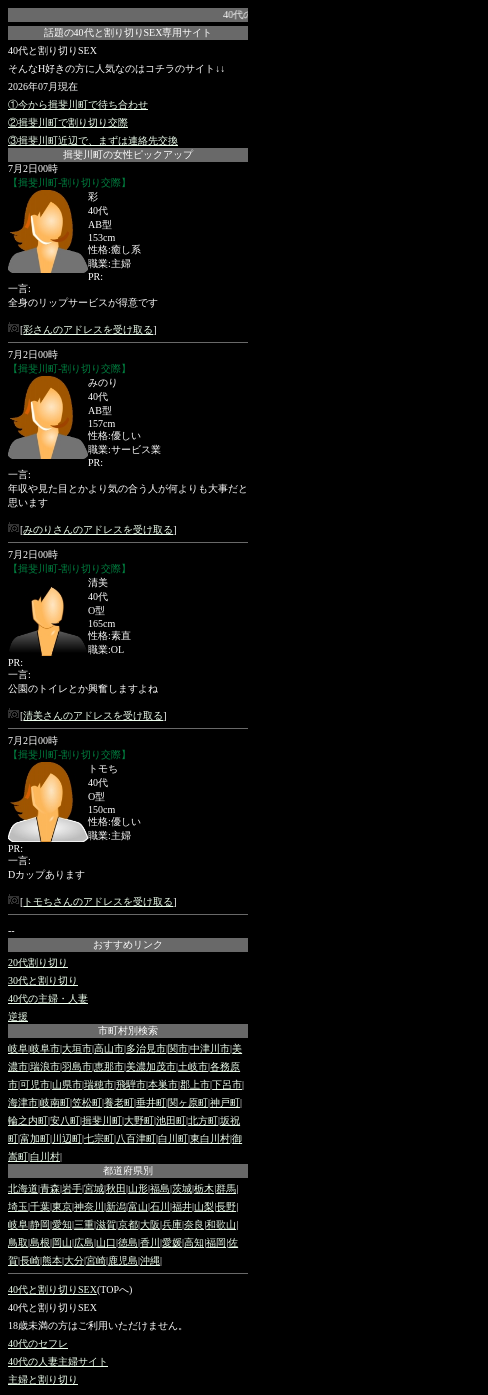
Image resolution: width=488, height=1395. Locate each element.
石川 (160, 1206)
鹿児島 (123, 1260)
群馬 (226, 1188)
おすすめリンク (128, 944)
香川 (150, 1242)
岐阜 (18, 1048)
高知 (194, 1242)
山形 (138, 1188)
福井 (182, 1206)
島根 (40, 1242)
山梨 (204, 1206)
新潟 (116, 1206)
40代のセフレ (38, 1343)
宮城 (94, 1188)
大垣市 (77, 1048)
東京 (62, 1206)
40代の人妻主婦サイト (58, 1361)
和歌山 (221, 1224)
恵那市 (109, 1066)
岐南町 (55, 1102)
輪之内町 (28, 1120)
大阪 (150, 1224)
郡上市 (195, 1084)
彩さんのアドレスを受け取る (88, 329)
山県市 (67, 1084)
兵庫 (172, 1224)
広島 (84, 1242)
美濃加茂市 (151, 1066)
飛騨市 (131, 1084)
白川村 (45, 1156)
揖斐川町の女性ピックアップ (128, 154)
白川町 (173, 1138)
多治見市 (146, 1048)
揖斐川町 (102, 1120)
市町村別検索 (128, 1030)
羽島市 (77, 1066)
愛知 (62, 1224)
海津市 (23, 1102)
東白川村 (210, 1138)
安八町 (65, 1120)
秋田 (116, 1188)
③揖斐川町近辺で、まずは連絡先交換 (93, 140)
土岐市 (193, 1066)
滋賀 (106, 1224)
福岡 (216, 1242)
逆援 (18, 1016)
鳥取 (18, 1242)
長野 (226, 1206)
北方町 (203, 1120)
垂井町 (151, 1102)
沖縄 (150, 1260)
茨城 (182, 1188)
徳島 (128, 1242)
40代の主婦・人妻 (48, 998)
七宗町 (99, 1138)
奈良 (194, 1224)
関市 (178, 1048)
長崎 (30, 1260)
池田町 (171, 1120)
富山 (138, 1206)
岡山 (62, 1242)
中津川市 (210, 1048)
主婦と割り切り (43, 1379)
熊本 (52, 1260)
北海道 (23, 1188)
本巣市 (163, 1084)
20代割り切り (38, 962)
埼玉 (18, 1206)
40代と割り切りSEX (52, 1289)
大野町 (139, 1120)
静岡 (40, 1224)
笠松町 (87, 1102)
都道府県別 (128, 1170)
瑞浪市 (45, 1066)
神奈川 (89, 1206)
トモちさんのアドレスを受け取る (98, 901)
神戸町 (225, 1102)
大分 (74, 1260)
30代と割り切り (43, 980)
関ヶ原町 (188, 1102)
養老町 (119, 1102)
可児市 (35, 1084)
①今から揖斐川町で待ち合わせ (78, 104)
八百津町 (136, 1138)
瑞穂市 (99, 1084)
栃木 (204, 1188)
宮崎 (96, 1260)
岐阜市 (45, 1048)
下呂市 (227, 1084)
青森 (50, 1188)
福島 (160, 1188)
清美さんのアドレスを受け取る (93, 715)
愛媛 (172, 1242)
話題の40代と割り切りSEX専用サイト (128, 32)
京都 (128, 1224)
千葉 (40, 1206)
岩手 (72, 1188)
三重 (84, 1224)
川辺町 (67, 1138)
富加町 (35, 1138)
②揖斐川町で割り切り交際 (68, 122)
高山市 (109, 1048)
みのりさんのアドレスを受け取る (98, 529)
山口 (106, 1242)
